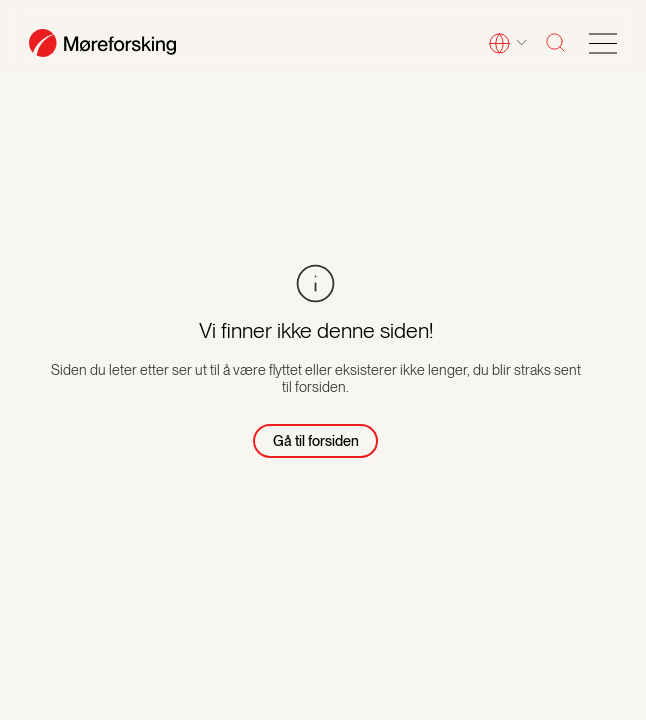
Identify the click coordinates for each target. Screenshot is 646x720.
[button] (508, 44)
